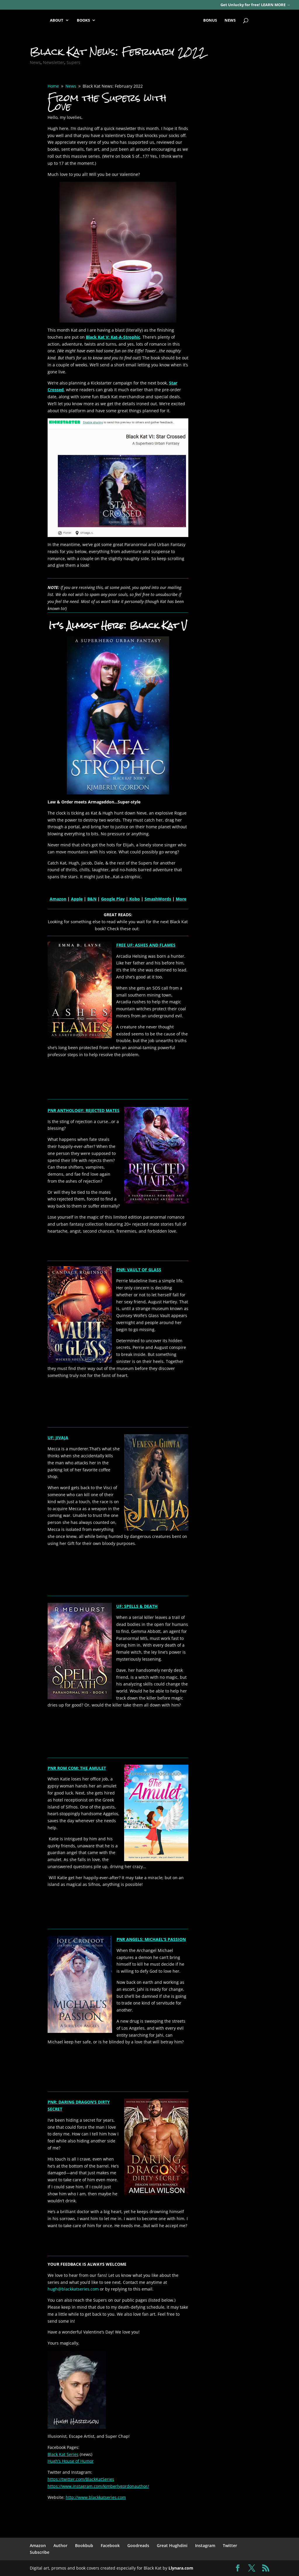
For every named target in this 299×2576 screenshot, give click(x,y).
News (35, 62)
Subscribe (39, 2552)
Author (60, 2545)
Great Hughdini (172, 2545)
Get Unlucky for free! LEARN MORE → (255, 5)
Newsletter (53, 62)
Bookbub (84, 2545)
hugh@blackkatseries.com (73, 2289)
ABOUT (56, 20)
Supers (73, 62)
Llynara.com (180, 2568)
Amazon (38, 2545)
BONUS (210, 20)
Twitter (230, 2545)
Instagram (205, 2545)
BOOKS (83, 20)
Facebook (110, 2545)
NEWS (230, 20)
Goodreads (138, 2545)
